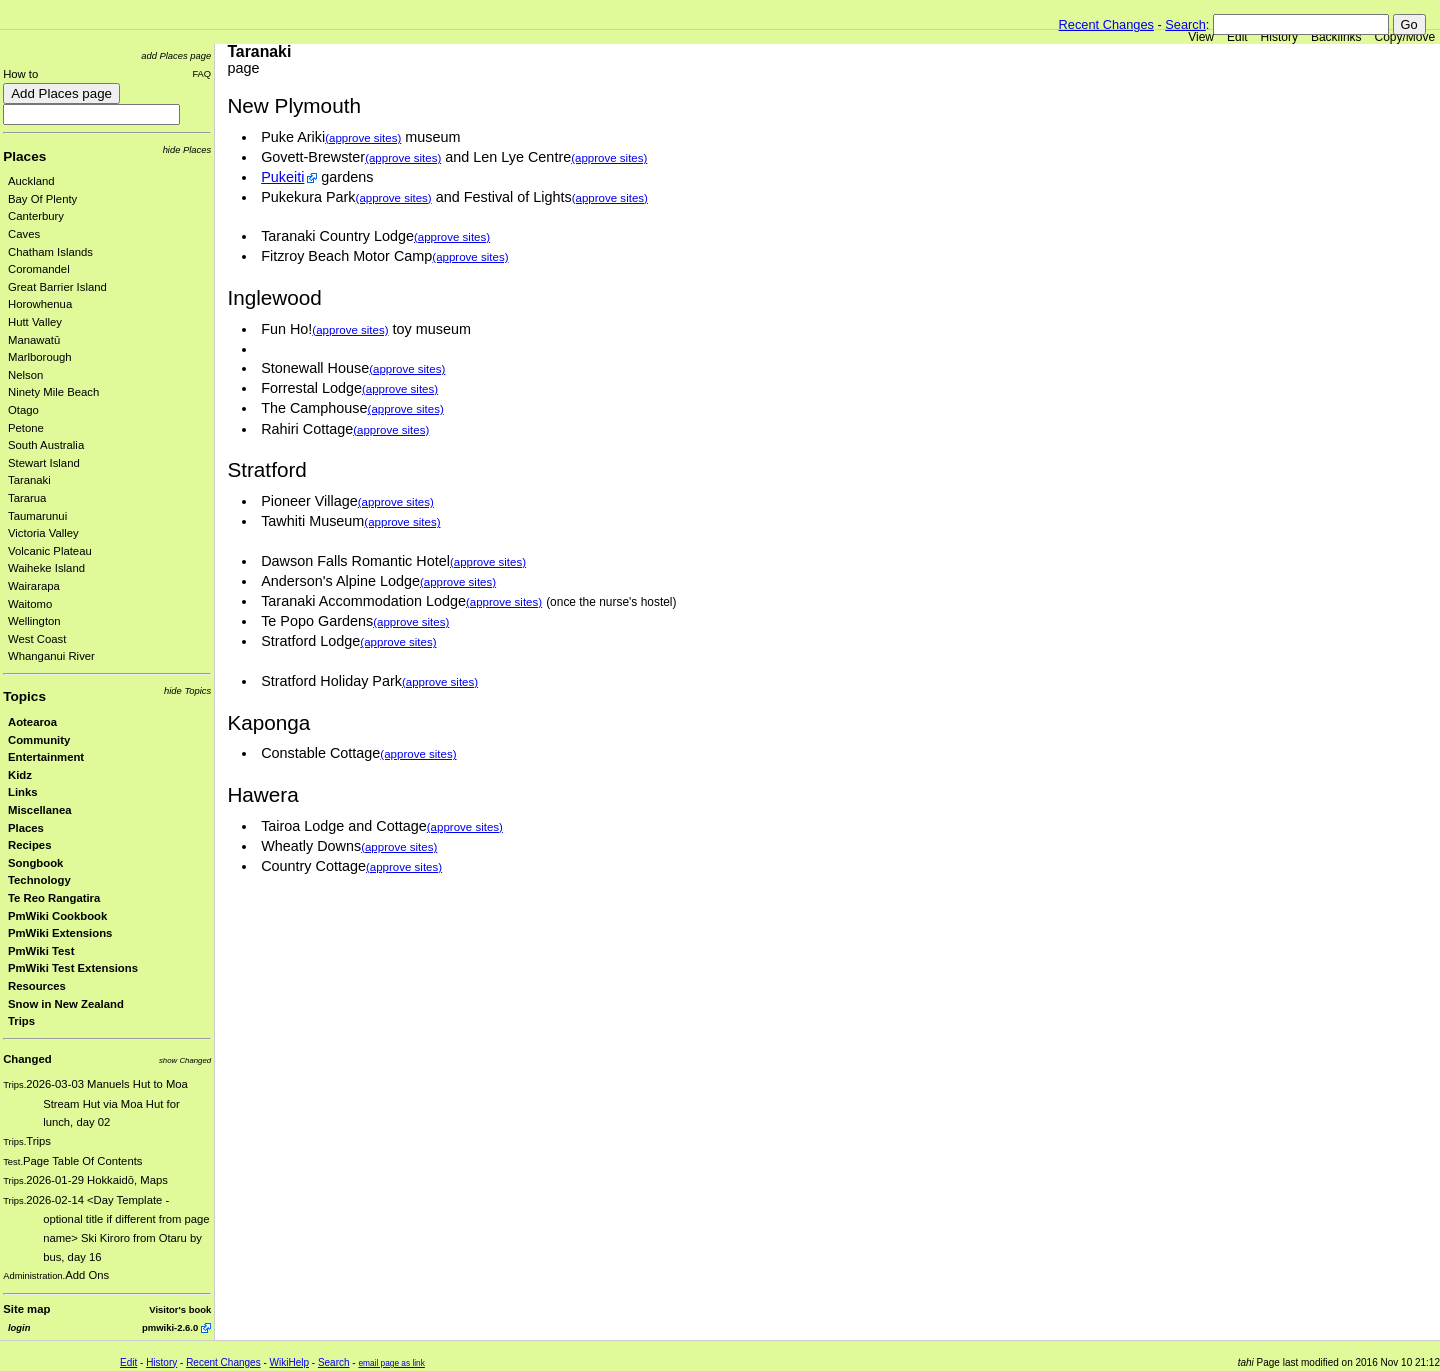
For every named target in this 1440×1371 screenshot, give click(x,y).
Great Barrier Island (57, 287)
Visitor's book (180, 1309)
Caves (24, 234)
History (1279, 37)
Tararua (27, 498)
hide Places (187, 149)
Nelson (25, 375)
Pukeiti (282, 177)
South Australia (46, 445)
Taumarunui (37, 516)
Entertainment (46, 757)
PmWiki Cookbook (57, 916)
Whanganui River (51, 656)
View (1201, 37)
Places (24, 156)
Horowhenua (40, 304)
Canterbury (36, 216)
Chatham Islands (50, 252)
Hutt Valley (35, 322)
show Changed (185, 1060)
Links (23, 792)
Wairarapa (34, 586)
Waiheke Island (46, 568)
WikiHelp (289, 1362)
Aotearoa (32, 722)
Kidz (20, 775)
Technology (39, 880)
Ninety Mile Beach (53, 392)
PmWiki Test (41, 951)
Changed (27, 1059)
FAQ (201, 73)
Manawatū (34, 340)
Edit (1237, 37)
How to (20, 74)
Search (1185, 24)
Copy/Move (1405, 37)
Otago (23, 410)
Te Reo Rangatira (54, 898)
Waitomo (30, 604)
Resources (37, 986)
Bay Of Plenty (42, 199)
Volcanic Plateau (50, 551)
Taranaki (29, 480)
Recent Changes (1106, 24)
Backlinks (1336, 37)
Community (39, 740)
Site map (26, 1309)
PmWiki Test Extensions (73, 968)
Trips (21, 1021)
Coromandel (39, 269)
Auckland (31, 181)
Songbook (35, 863)
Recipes (29, 845)
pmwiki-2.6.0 (170, 1327)
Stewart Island (44, 463)
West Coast (37, 639)
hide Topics (187, 690)
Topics (24, 696)
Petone (26, 428)
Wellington (34, 621)
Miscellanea (40, 810)
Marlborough (40, 357)
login (19, 1327)
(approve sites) (363, 138)
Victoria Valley (43, 533)
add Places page (176, 55)
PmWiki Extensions (60, 933)
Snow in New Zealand (66, 1004)
